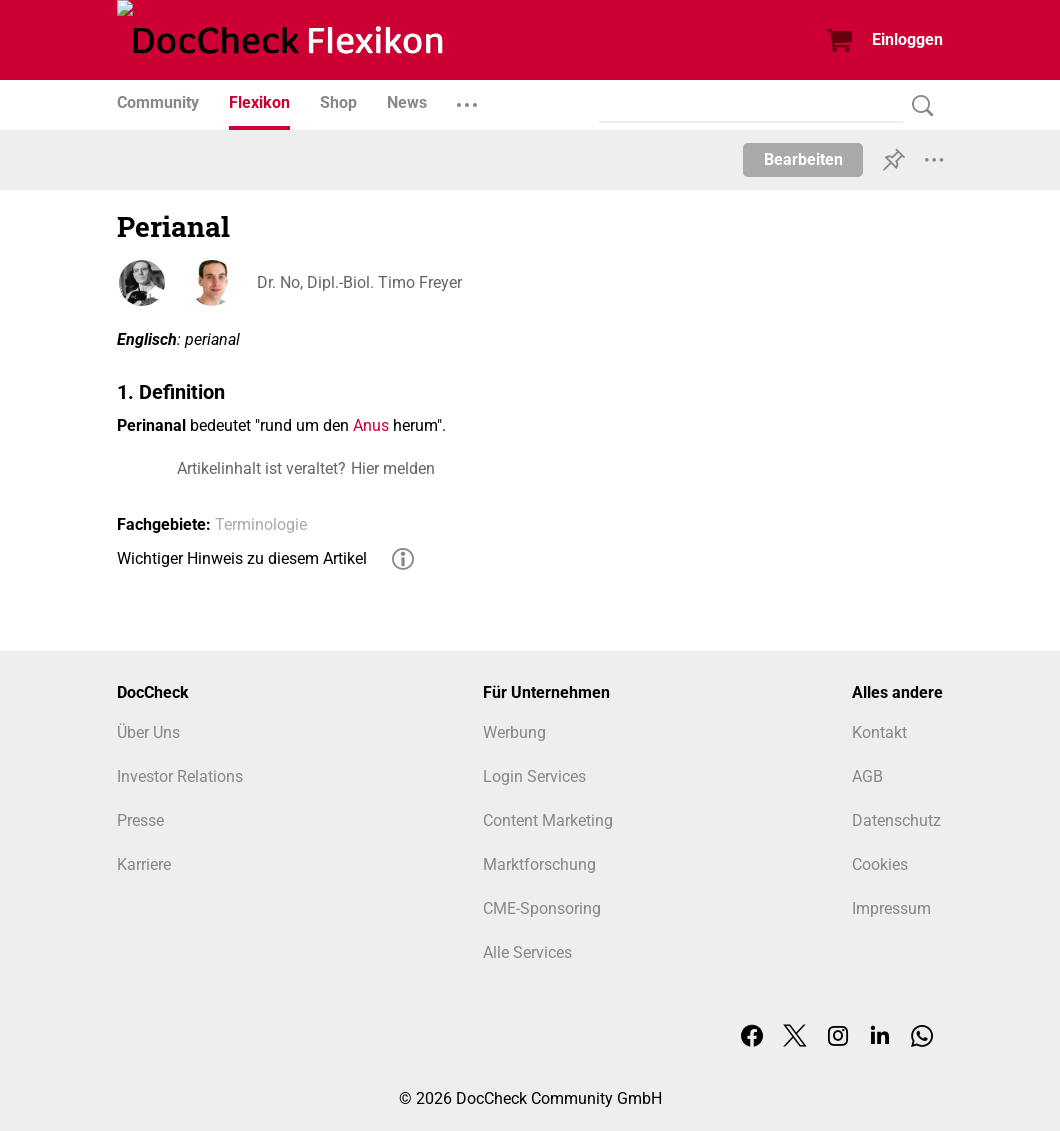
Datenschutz (896, 820)
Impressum (891, 908)
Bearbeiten (803, 159)
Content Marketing (548, 820)
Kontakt (879, 732)
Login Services (534, 776)
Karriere (144, 864)
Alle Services (527, 952)
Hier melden (393, 468)
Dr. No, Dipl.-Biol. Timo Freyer (359, 282)
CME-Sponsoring (542, 908)
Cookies (880, 864)
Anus (371, 425)
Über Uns (148, 732)
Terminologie (261, 524)
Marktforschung (539, 864)
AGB (867, 776)
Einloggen (907, 39)
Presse (140, 820)
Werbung (514, 732)
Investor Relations (180, 776)
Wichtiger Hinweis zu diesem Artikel (242, 558)
